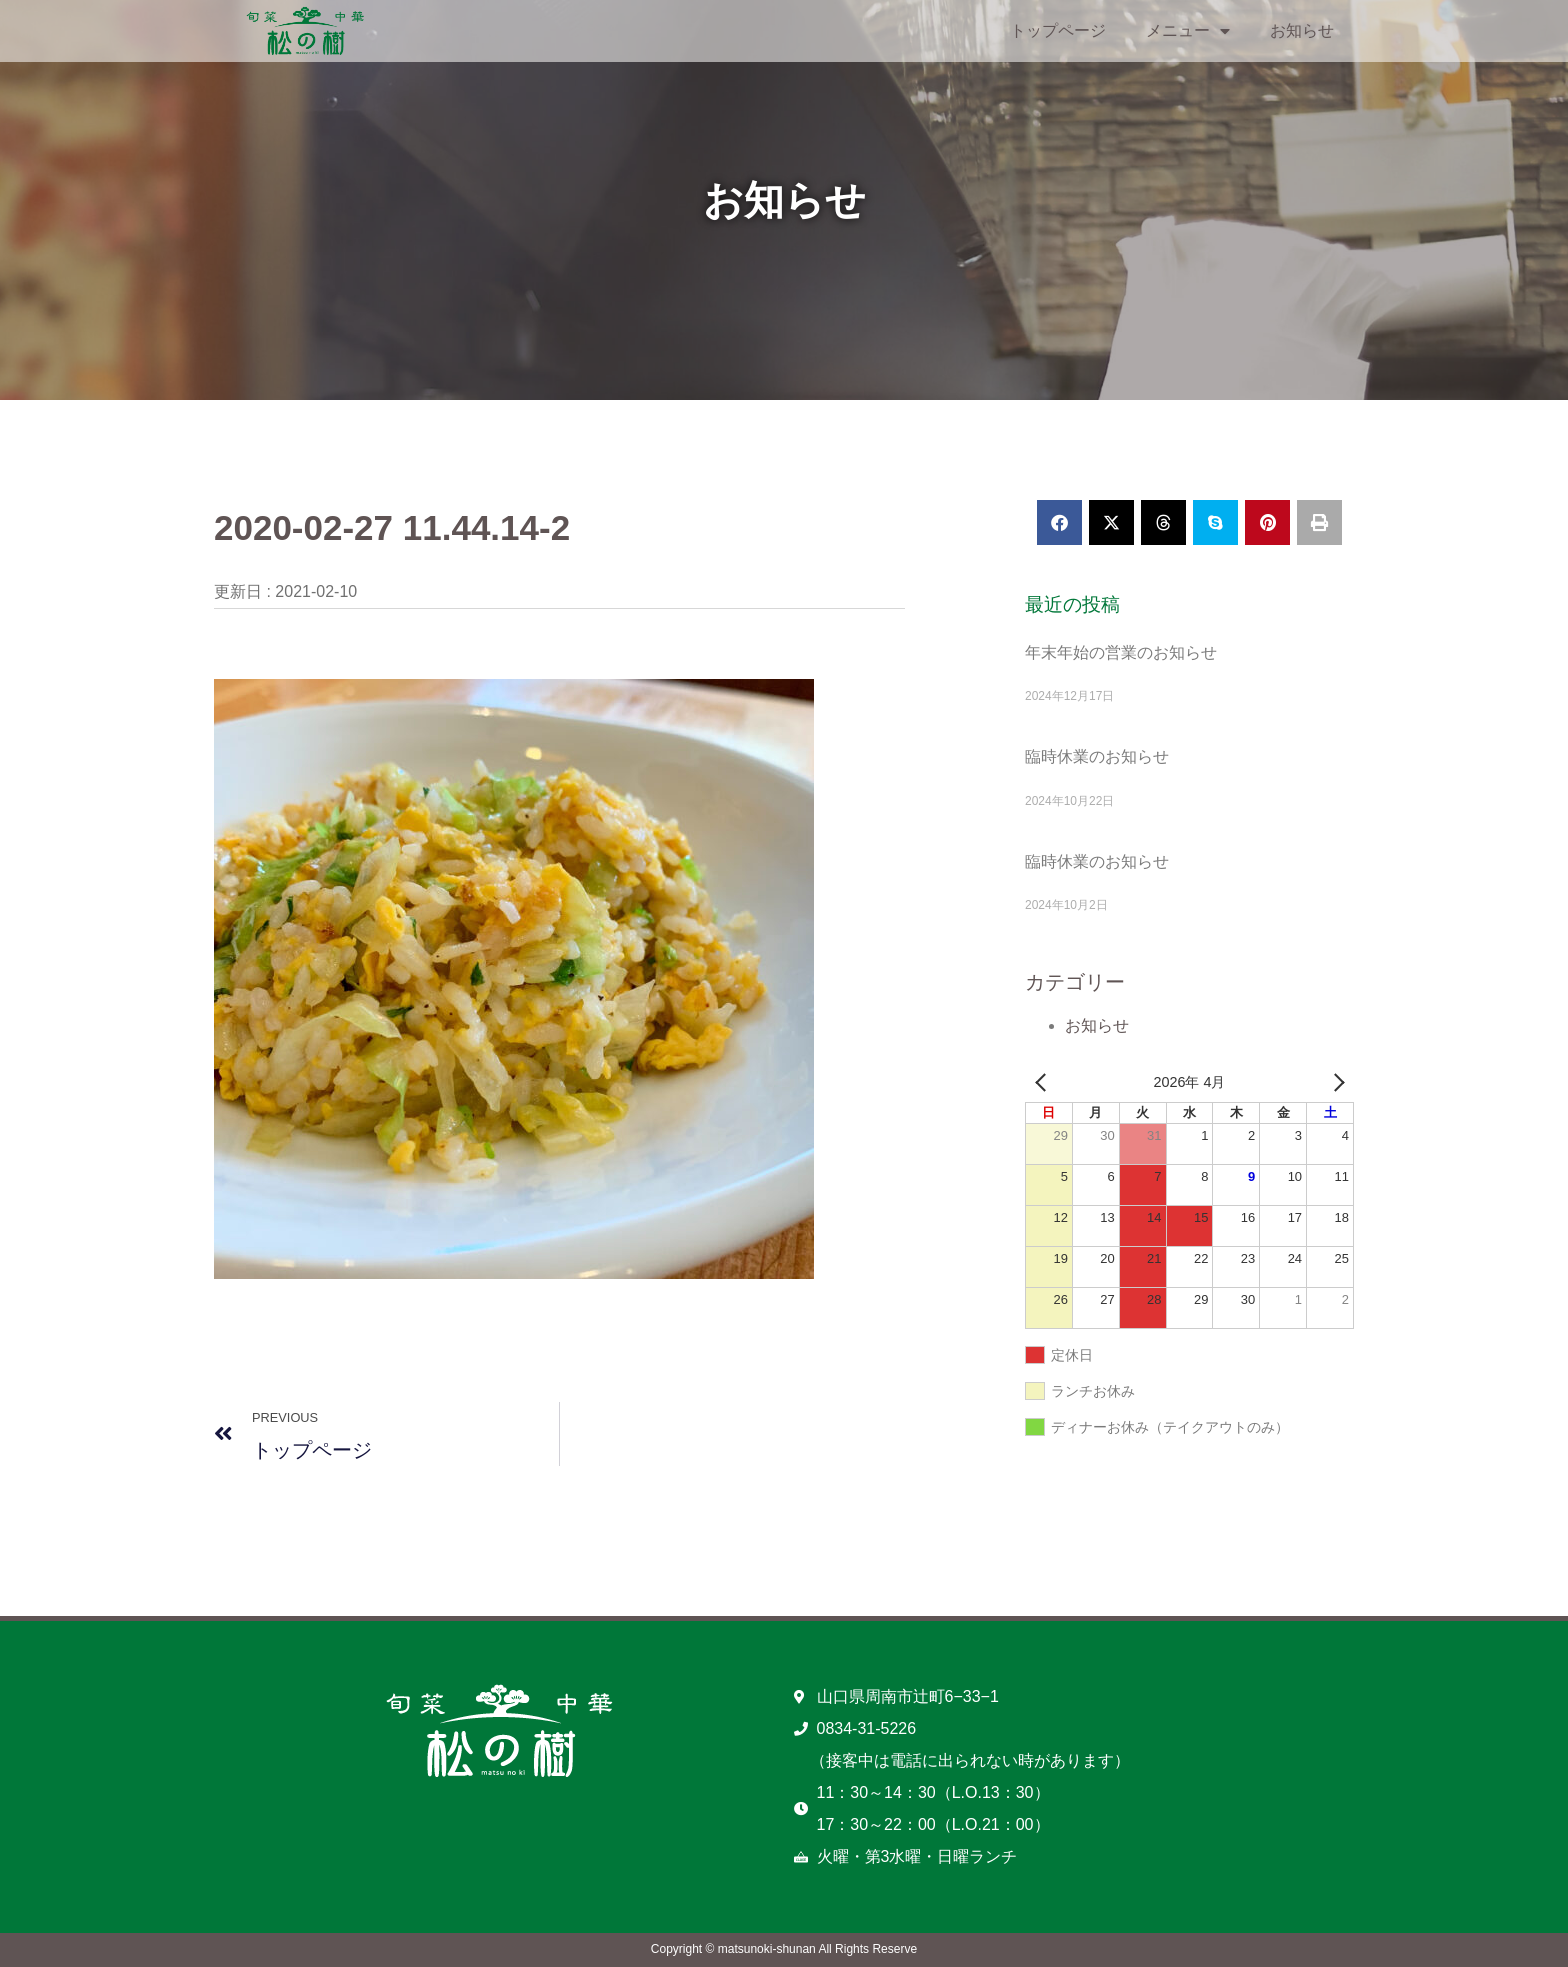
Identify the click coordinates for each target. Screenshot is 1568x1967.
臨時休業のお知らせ (1097, 756)
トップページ (1058, 30)
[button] (1059, 522)
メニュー (1188, 31)
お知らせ (1302, 30)
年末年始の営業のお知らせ (1121, 652)
